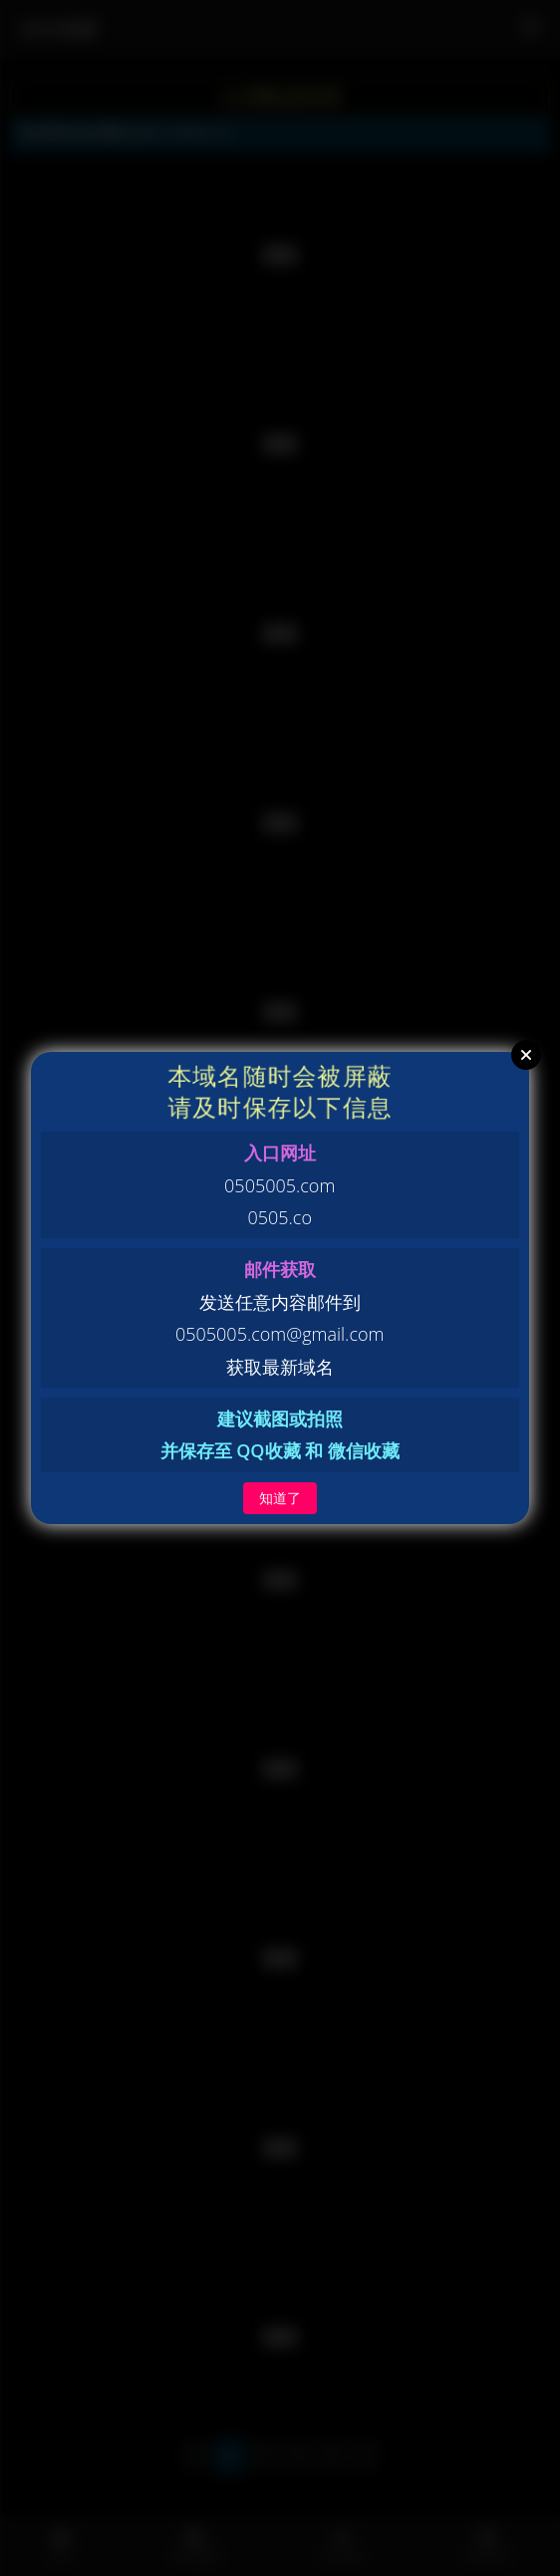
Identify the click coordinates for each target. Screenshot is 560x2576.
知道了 (280, 1497)
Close (526, 1055)
